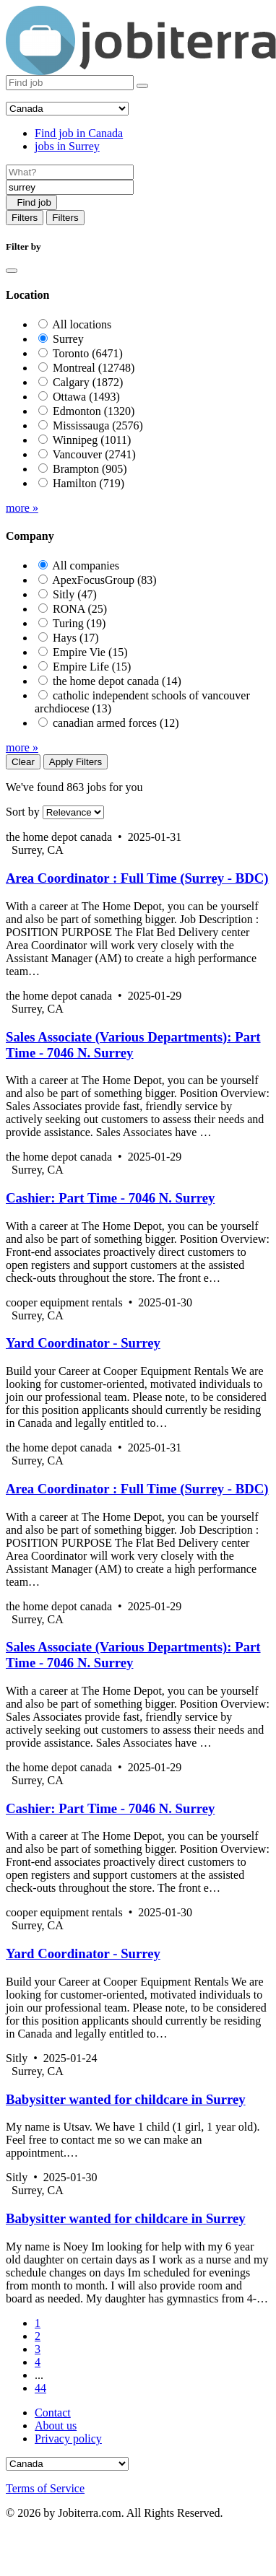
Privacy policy (68, 2438)
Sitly (75, 594)
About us (56, 2425)
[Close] (11, 270)
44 (40, 2388)
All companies (85, 565)
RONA (80, 609)
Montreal (93, 368)
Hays (76, 638)
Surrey (68, 339)
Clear (23, 761)
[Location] (70, 187)
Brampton (90, 469)
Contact (53, 2412)
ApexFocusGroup (104, 580)
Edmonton (93, 411)
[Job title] (70, 172)
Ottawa (86, 396)
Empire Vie (90, 652)
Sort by (23, 811)
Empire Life (92, 666)
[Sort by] (73, 812)
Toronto (88, 353)
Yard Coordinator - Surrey (83, 1342)
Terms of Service (45, 2488)
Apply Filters (75, 761)
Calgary (88, 382)
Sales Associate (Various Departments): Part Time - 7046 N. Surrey (133, 1044)
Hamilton (88, 483)
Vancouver (94, 454)
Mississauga (98, 425)
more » (22, 508)
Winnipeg (92, 440)
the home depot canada (117, 681)
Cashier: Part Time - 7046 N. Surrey (110, 1197)
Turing (79, 623)
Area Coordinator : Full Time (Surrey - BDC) (137, 878)
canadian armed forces (116, 723)
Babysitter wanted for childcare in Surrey (126, 2099)
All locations (81, 324)
